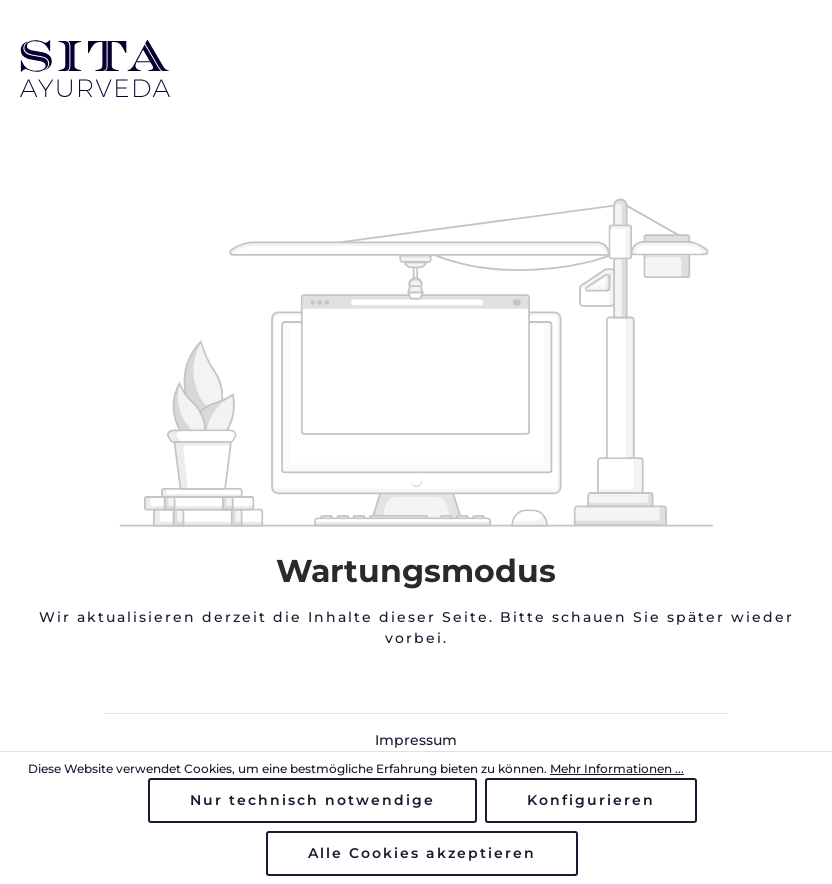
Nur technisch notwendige (312, 800)
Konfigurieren (591, 800)
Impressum (416, 740)
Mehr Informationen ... (617, 768)
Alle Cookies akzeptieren (422, 853)
